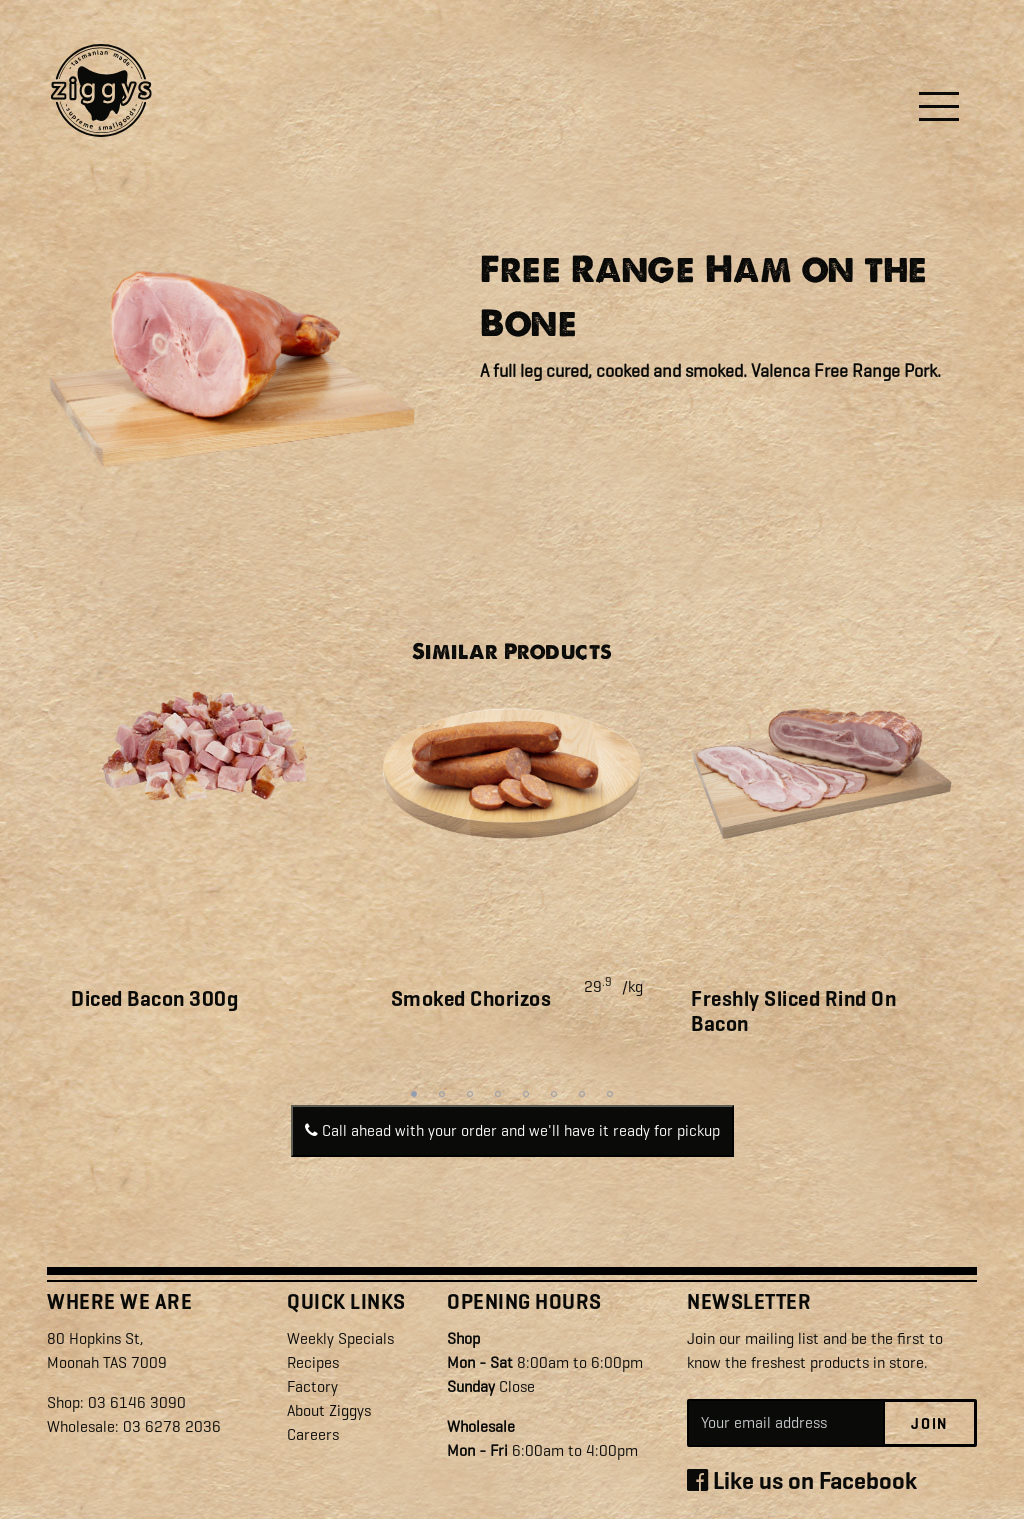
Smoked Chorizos (471, 999)
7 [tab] (582, 1094)
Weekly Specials (340, 1338)
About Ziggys (329, 1410)
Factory (312, 1386)
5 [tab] (526, 1094)
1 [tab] (414, 1094)
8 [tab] (610, 1094)
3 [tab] (470, 1094)
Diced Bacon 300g (154, 999)
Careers (313, 1434)
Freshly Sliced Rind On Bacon (793, 1011)
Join (929, 1424)
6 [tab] (554, 1094)
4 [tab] (498, 1094)
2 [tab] (442, 1094)
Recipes (313, 1362)
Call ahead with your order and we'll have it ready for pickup (512, 1130)
